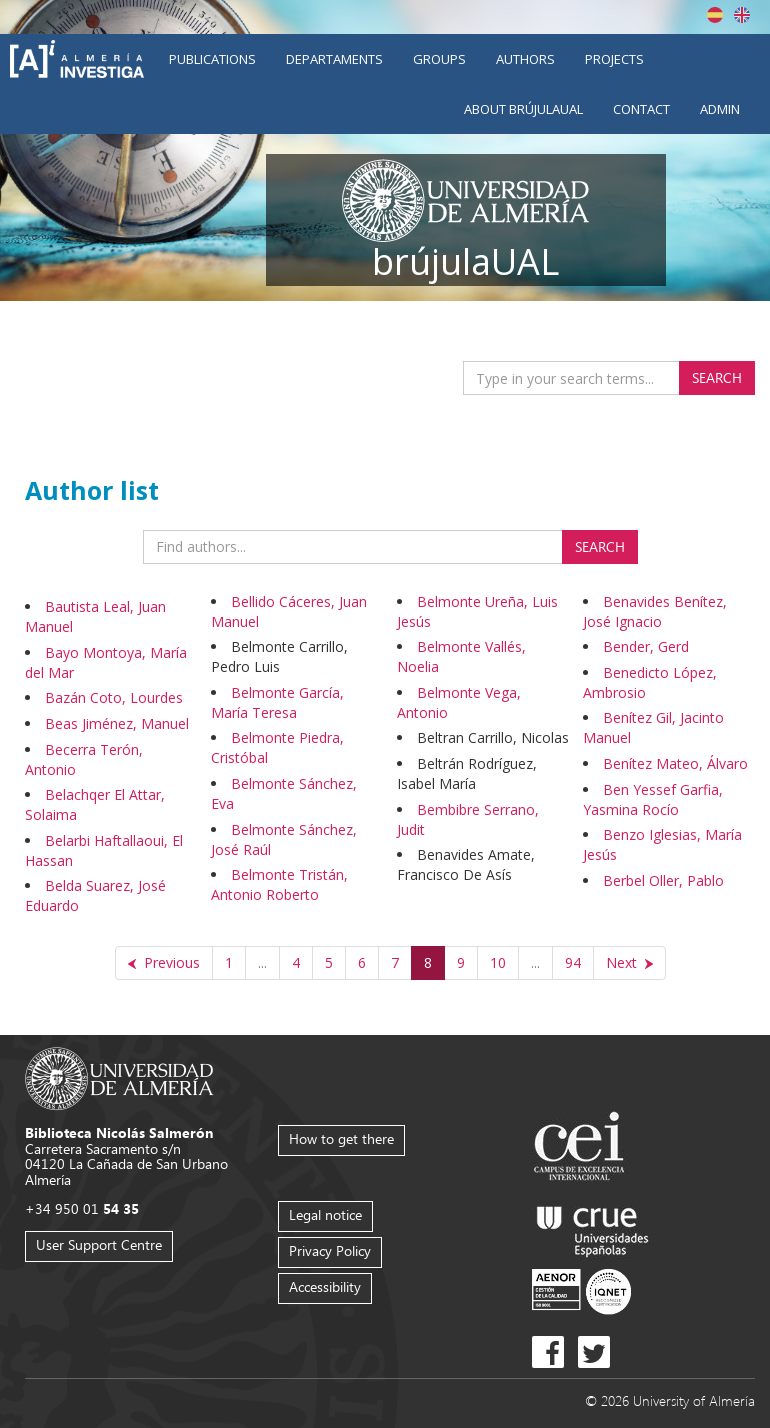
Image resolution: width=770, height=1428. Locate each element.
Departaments (334, 59)
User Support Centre (99, 1244)
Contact (641, 109)
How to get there (341, 1138)
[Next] (629, 963)
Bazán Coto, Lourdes (114, 697)
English (742, 15)
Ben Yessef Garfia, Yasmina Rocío (653, 799)
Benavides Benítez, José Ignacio (655, 611)
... (262, 962)
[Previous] (164, 963)
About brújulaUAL (523, 109)
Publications (212, 59)
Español (715, 15)
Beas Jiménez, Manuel (117, 723)
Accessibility (325, 1286)
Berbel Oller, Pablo (663, 880)
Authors (525, 59)
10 (498, 962)
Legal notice (325, 1214)
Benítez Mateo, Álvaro (675, 763)
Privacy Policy (330, 1250)
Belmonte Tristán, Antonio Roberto (279, 884)
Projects (614, 59)
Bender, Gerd (646, 646)
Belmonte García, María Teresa (277, 702)
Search (717, 377)
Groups (439, 59)
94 (573, 962)
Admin (720, 109)
